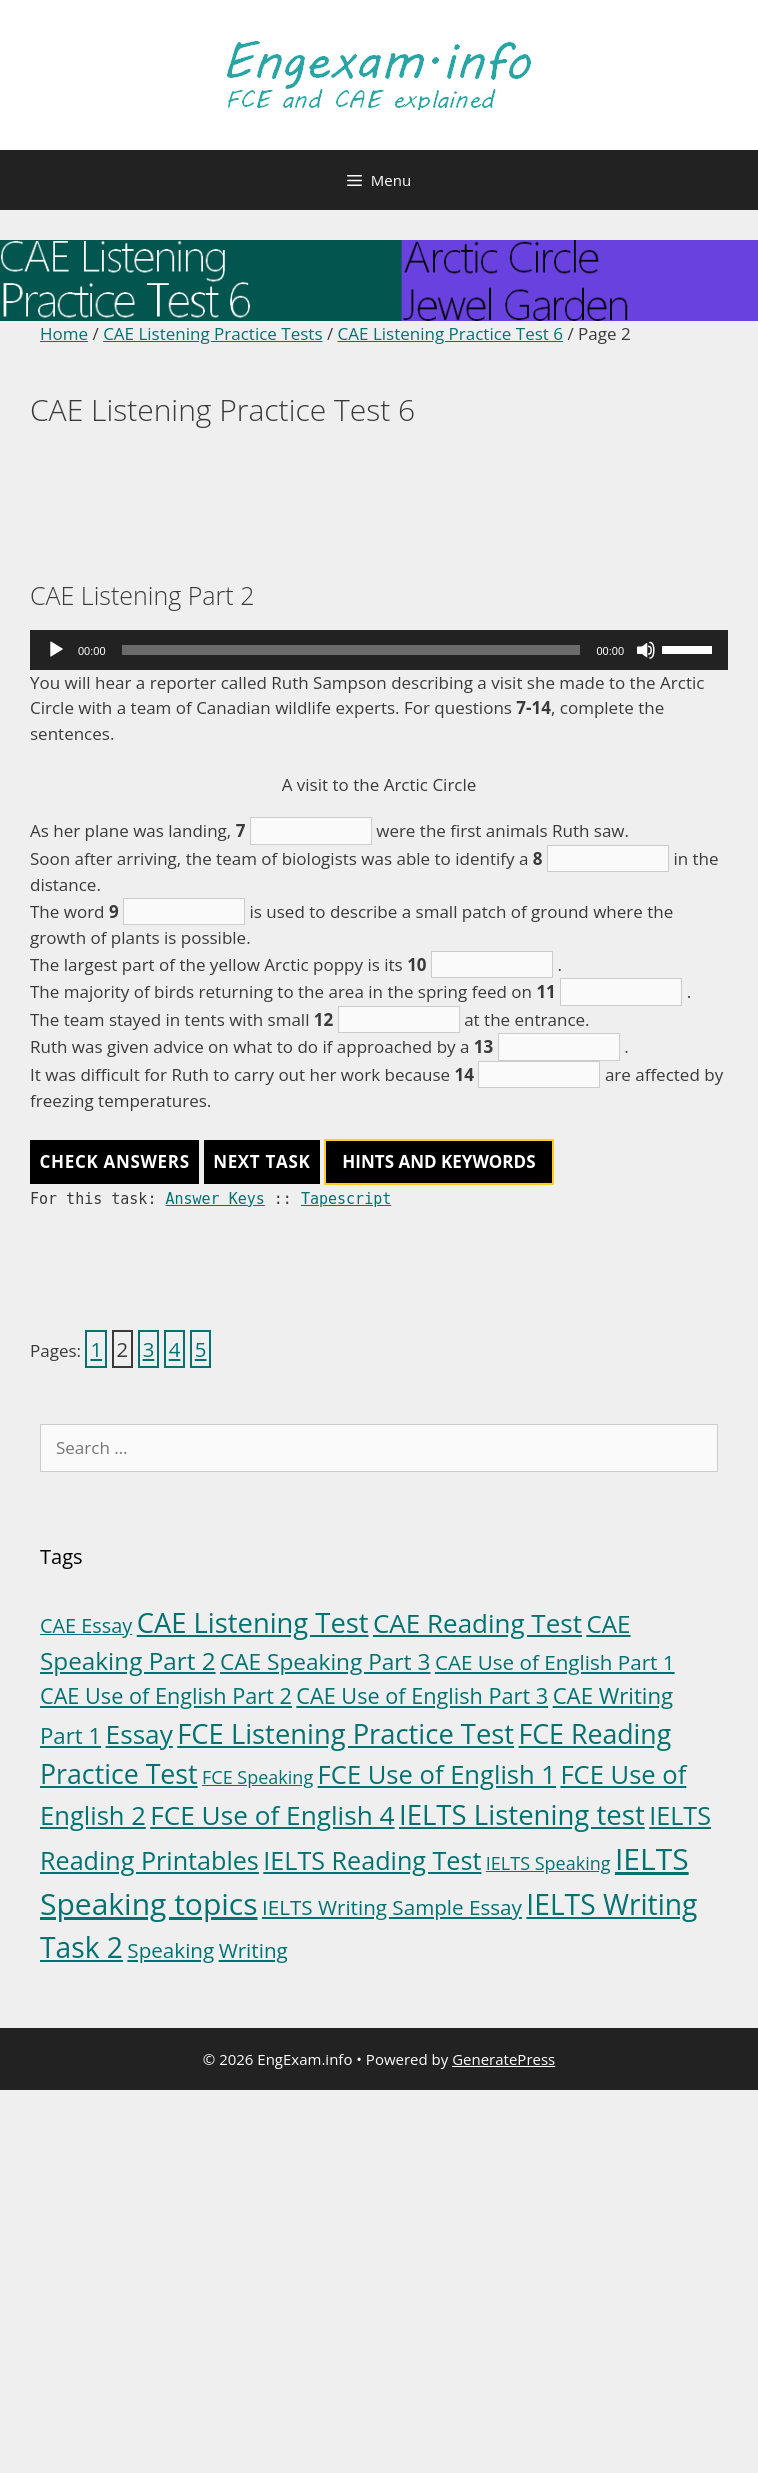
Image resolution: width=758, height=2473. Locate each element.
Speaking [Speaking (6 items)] (170, 1950)
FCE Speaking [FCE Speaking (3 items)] (257, 1777)
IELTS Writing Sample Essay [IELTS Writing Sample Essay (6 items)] (392, 1907)
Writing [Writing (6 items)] (253, 1950)
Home (64, 333)
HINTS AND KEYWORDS (438, 1161)
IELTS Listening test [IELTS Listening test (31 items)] (522, 1814)
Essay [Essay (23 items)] (139, 1734)
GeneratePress (503, 2059)
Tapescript (346, 1199)
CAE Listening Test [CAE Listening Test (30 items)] (253, 1622)
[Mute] (646, 650)
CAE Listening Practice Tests (212, 333)
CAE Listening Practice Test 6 (450, 333)
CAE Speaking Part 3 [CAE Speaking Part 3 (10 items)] (325, 1661)
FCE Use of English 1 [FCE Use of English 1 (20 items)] (437, 1774)
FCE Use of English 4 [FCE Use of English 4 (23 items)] (272, 1815)
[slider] (351, 650)
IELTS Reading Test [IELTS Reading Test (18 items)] (372, 1860)
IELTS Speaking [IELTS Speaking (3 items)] (548, 1863)
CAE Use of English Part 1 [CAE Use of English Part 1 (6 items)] (555, 1662)
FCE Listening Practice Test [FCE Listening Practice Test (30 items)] (345, 1733)
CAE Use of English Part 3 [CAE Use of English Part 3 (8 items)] (422, 1695)
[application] (379, 650)
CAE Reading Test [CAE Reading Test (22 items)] (477, 1623)
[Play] (56, 650)
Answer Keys (214, 1199)
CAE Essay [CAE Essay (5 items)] (86, 1625)
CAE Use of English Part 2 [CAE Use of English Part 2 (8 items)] (166, 1695)
